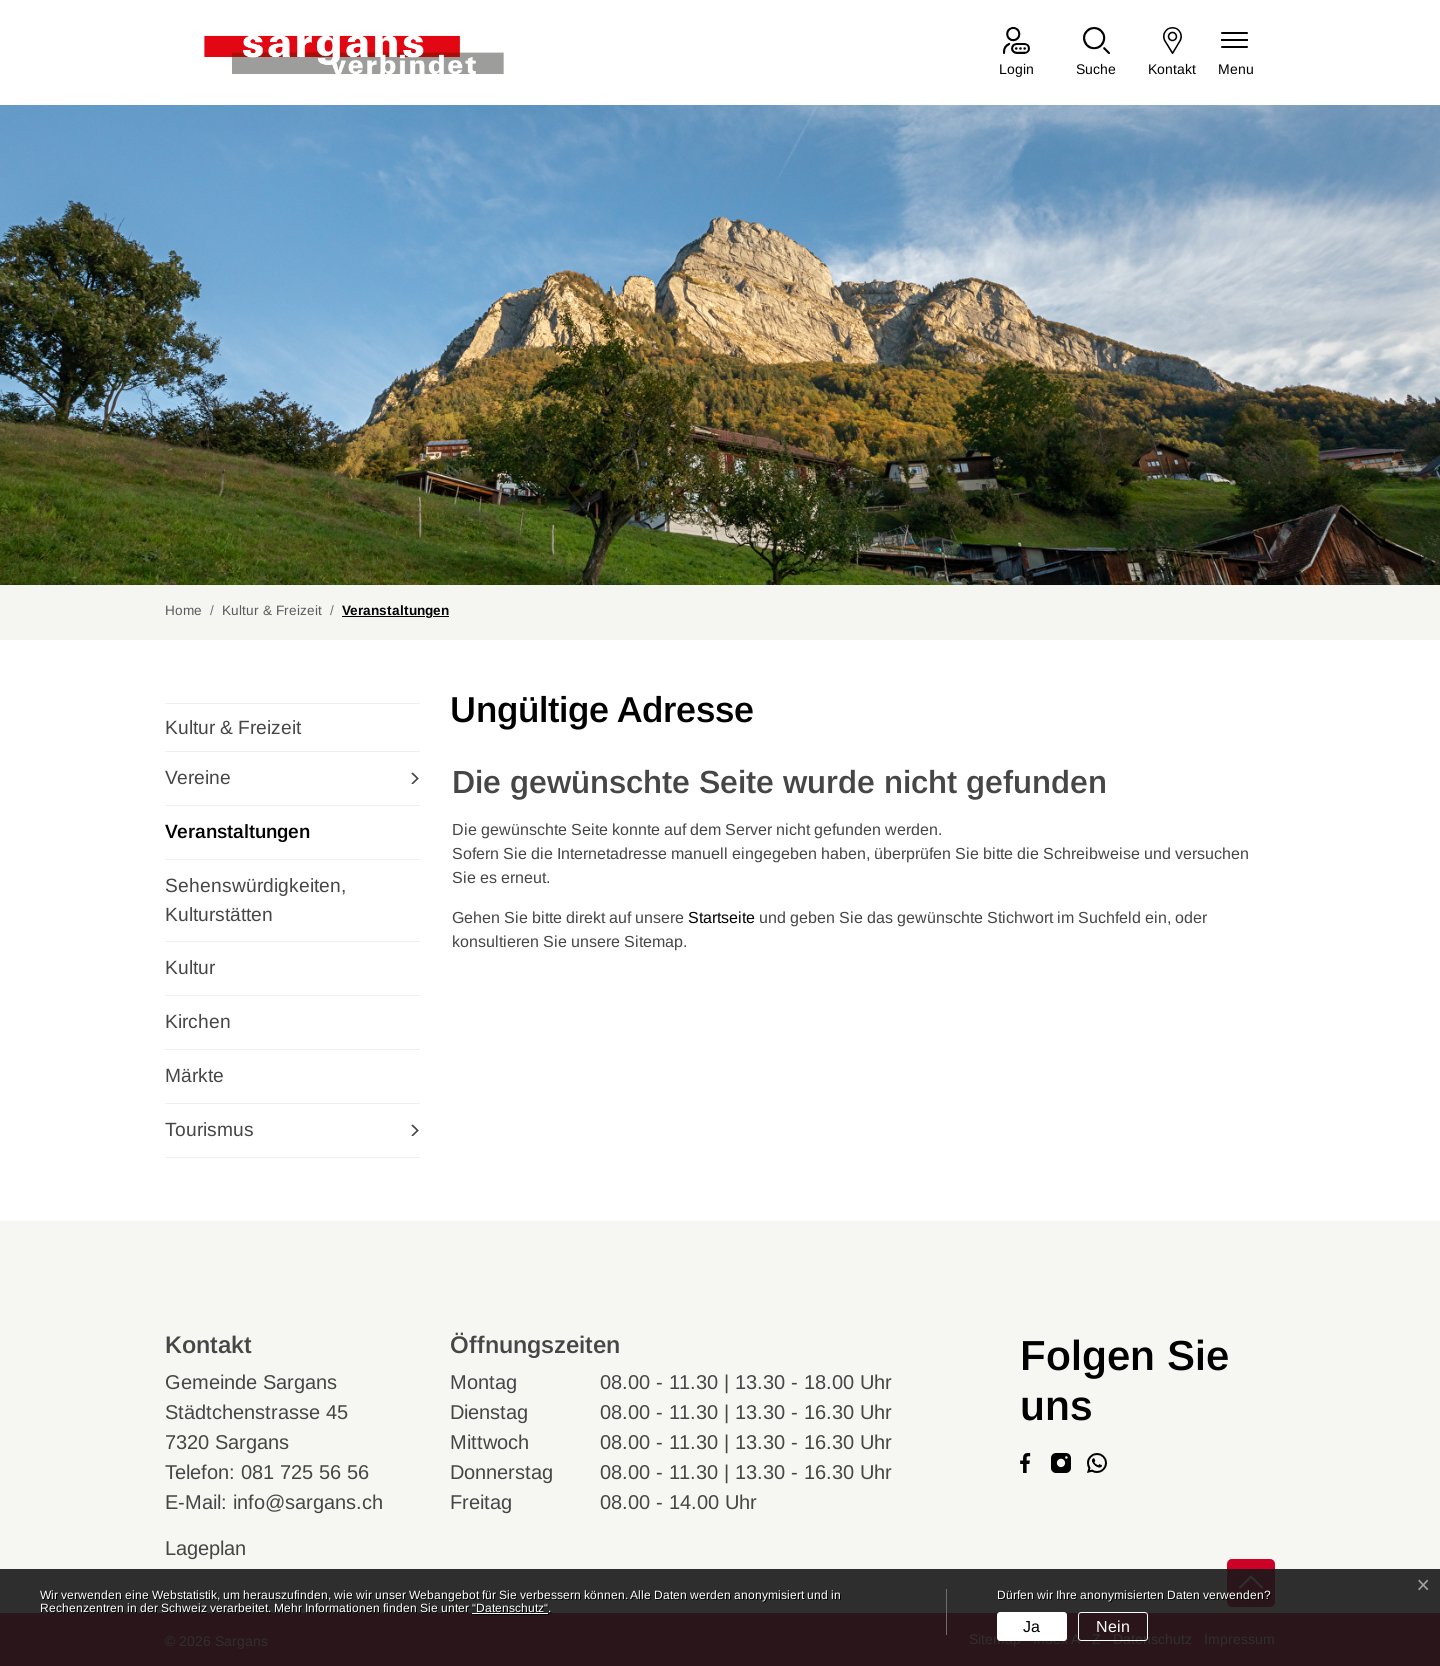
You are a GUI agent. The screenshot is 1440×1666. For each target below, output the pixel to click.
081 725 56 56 (305, 1472)
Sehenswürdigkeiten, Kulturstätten (255, 900)
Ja (1031, 1626)
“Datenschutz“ (510, 1608)
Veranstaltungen (237, 840)
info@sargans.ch (308, 1502)
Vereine (198, 777)
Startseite (721, 917)
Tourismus (209, 1129)
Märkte (194, 1075)
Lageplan (224, 1548)
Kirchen (198, 1021)
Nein (1113, 1626)
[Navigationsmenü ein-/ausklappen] (1236, 53)
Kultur (190, 967)
